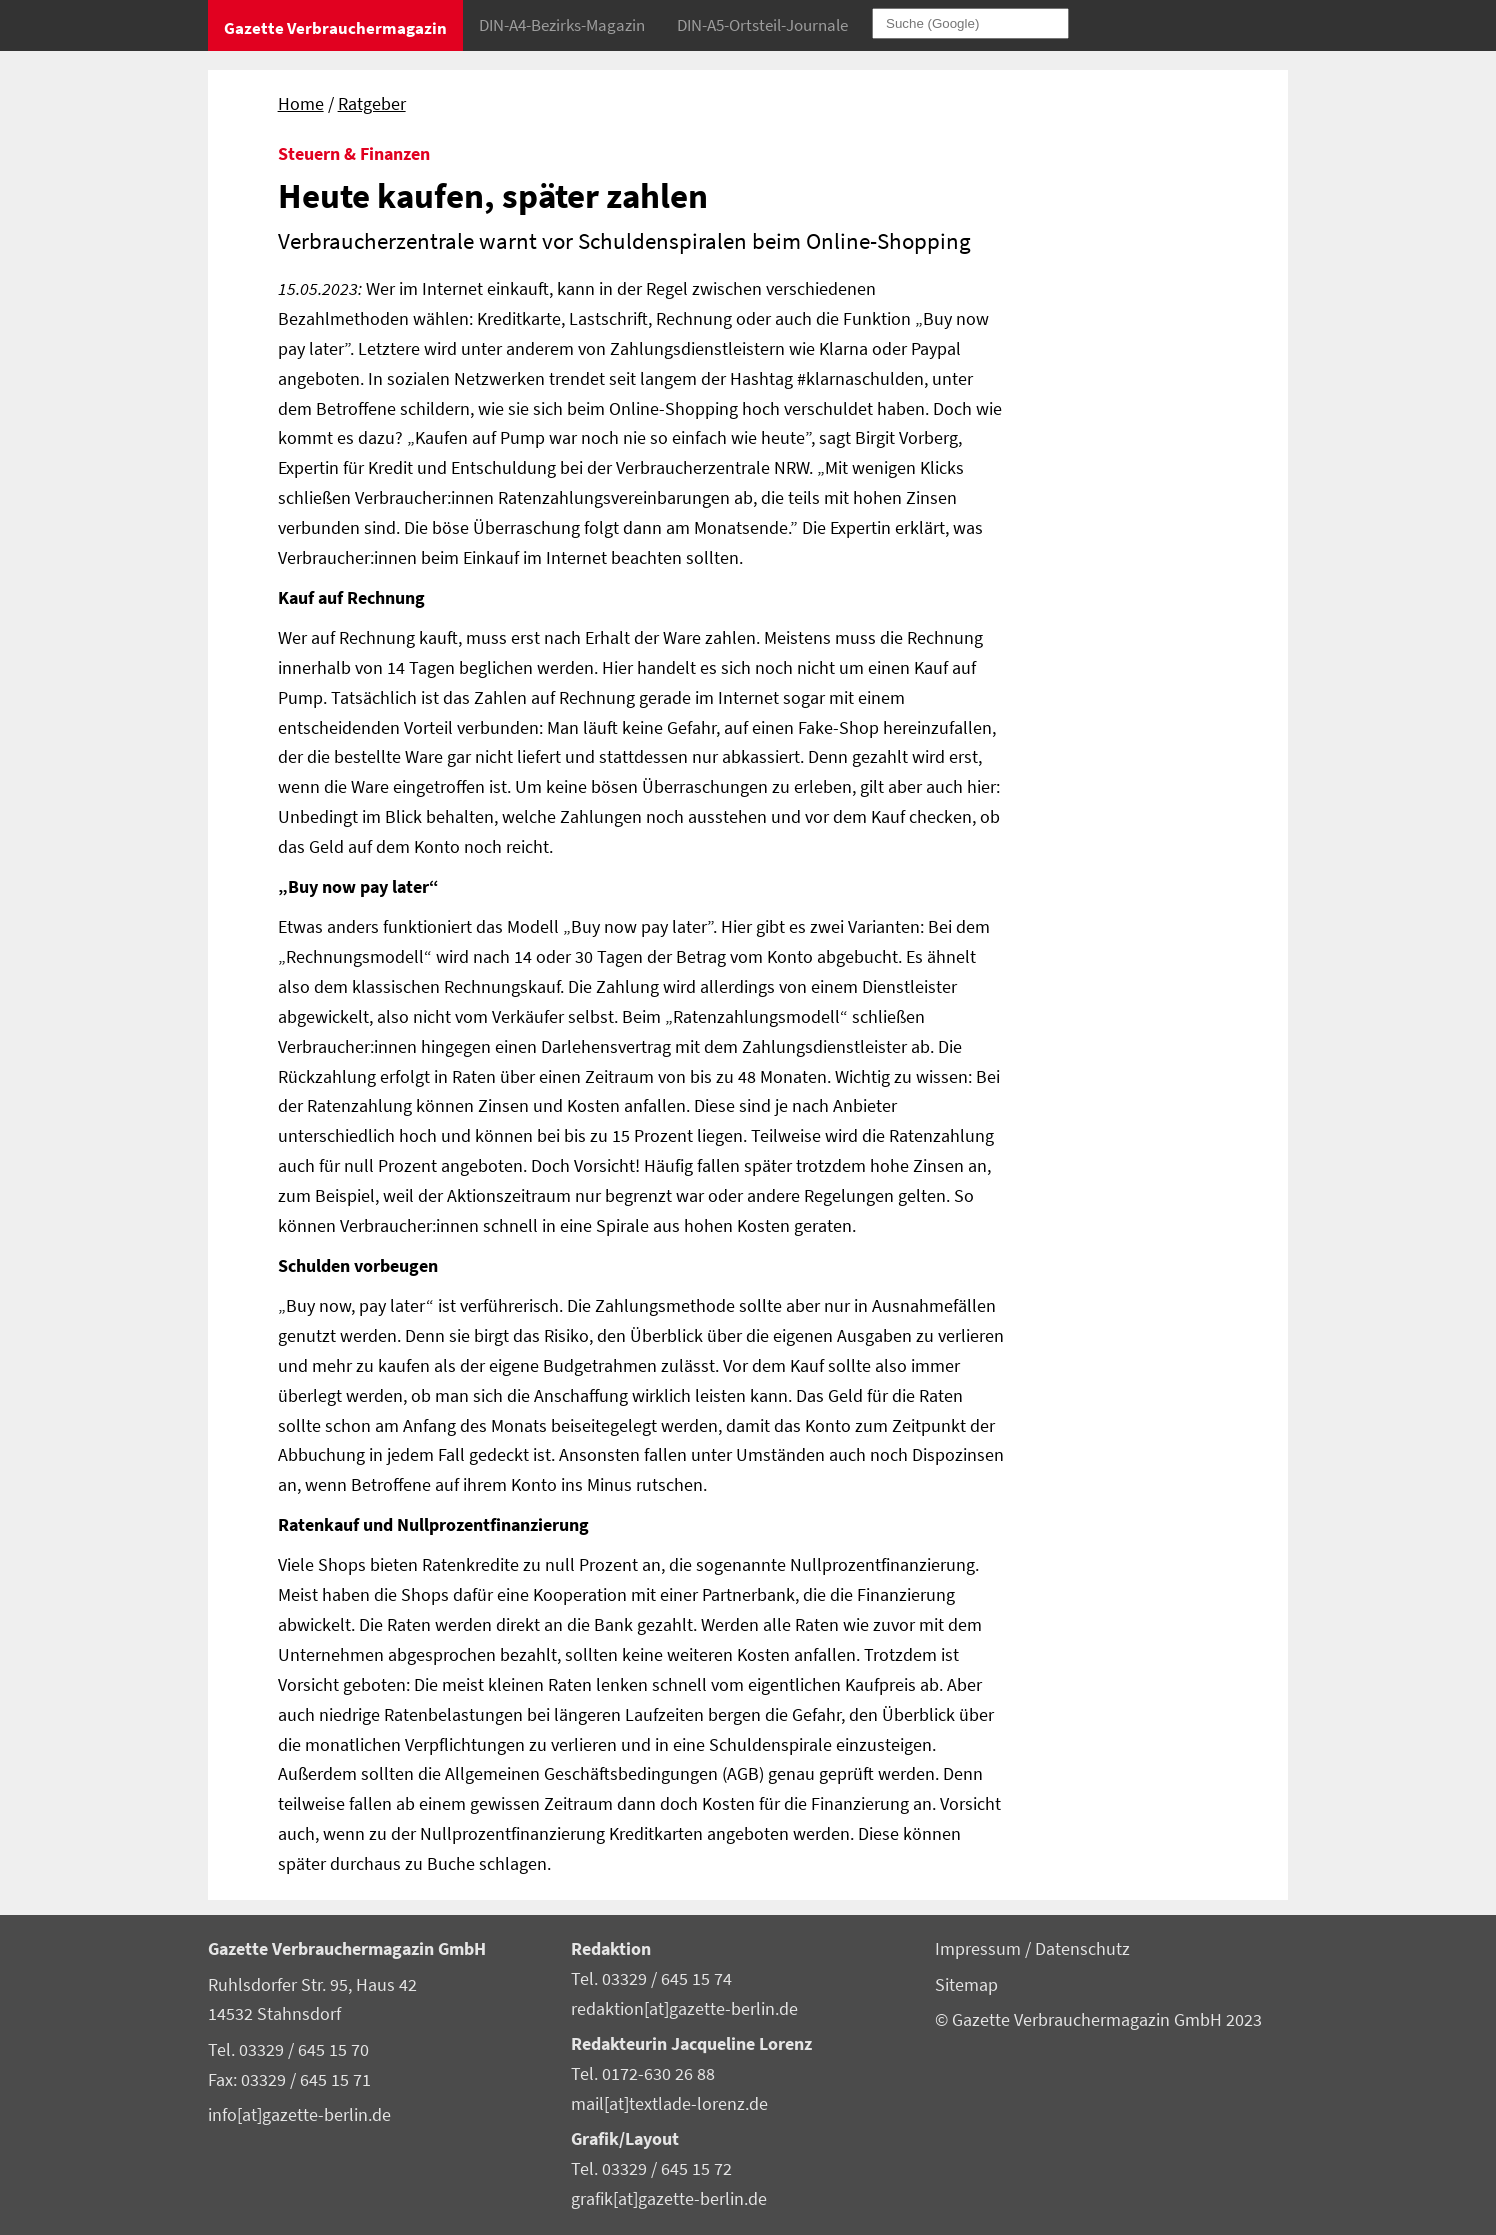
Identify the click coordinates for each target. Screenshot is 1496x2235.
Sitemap (966, 1985)
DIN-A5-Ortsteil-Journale (762, 25)
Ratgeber (372, 104)
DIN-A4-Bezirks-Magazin (562, 25)
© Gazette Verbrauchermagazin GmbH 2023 (1098, 2020)
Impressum (980, 1949)
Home (301, 104)
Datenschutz (1082, 1949)
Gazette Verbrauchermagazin (335, 28)
